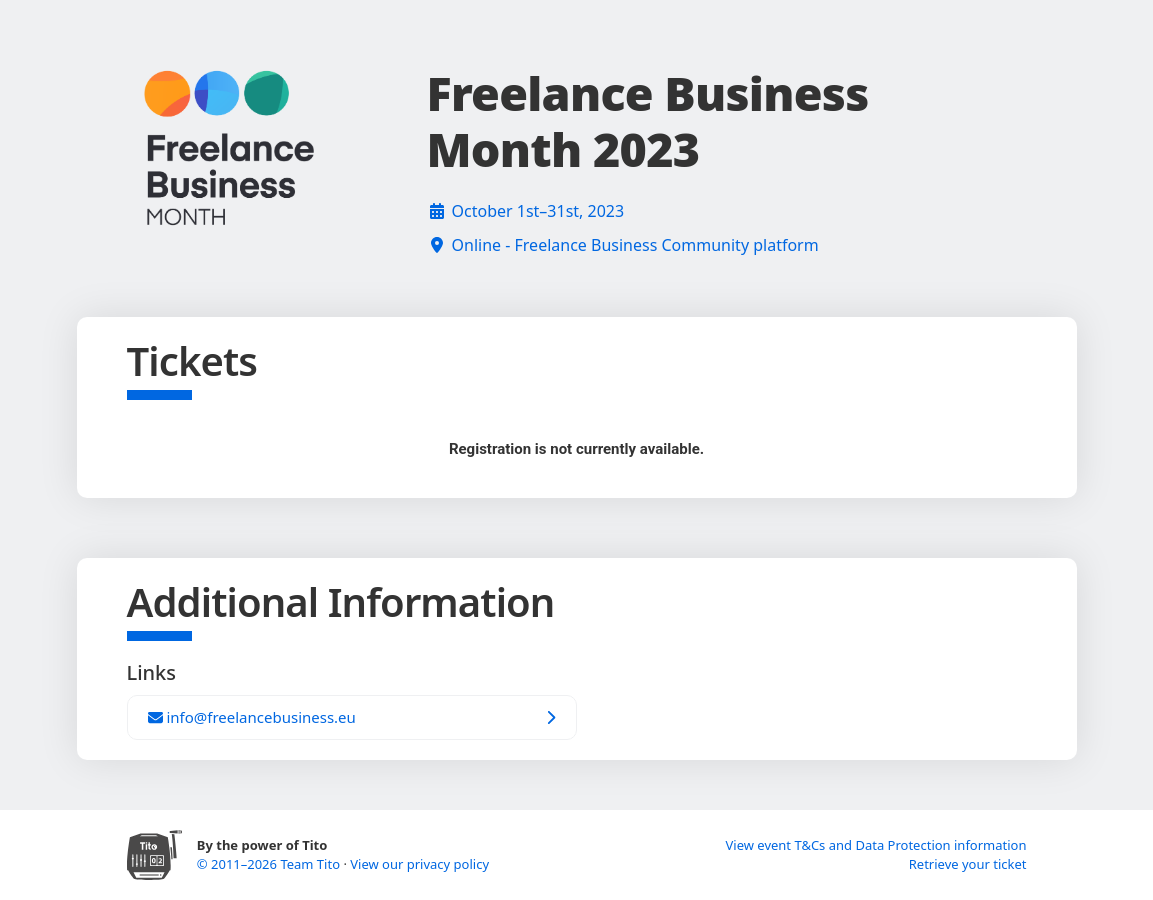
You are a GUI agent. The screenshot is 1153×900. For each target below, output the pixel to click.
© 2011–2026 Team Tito (270, 864)
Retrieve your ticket (968, 864)
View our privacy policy (419, 864)
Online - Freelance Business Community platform (635, 245)
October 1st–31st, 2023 (538, 211)
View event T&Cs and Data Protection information (875, 845)
